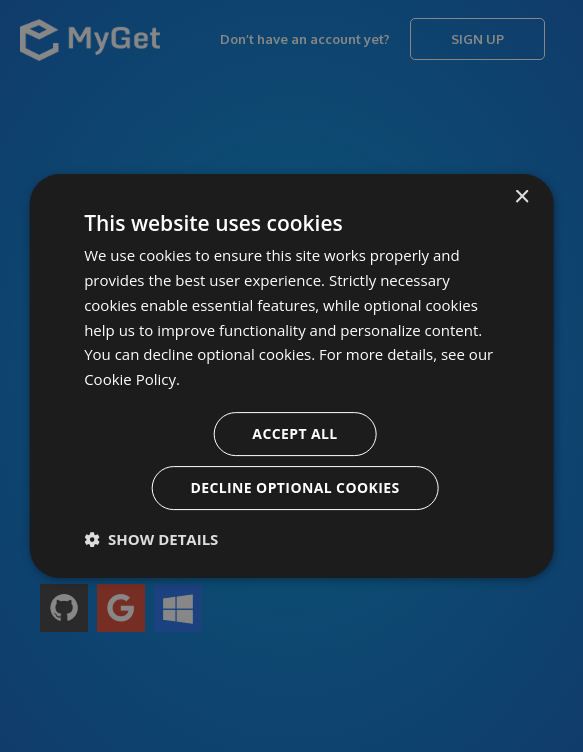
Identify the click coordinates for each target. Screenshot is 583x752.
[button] (151, 539)
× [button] (521, 197)
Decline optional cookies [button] (294, 487)
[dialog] (291, 376)
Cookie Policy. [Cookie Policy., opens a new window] (132, 379)
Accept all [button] (294, 433)
